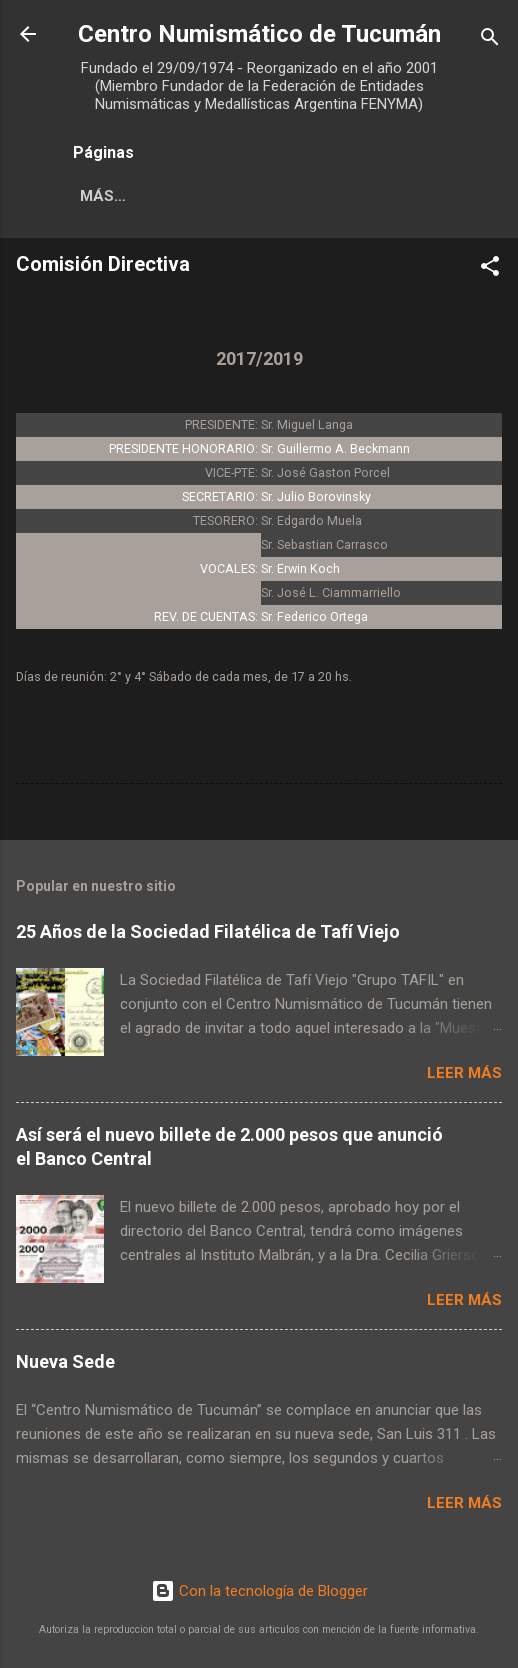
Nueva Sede (65, 1361)
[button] (490, 269)
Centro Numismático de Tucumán (259, 34)
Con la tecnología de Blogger (259, 1591)
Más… (103, 196)
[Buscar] (490, 40)
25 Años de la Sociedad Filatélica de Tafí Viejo (208, 931)
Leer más (464, 1073)
